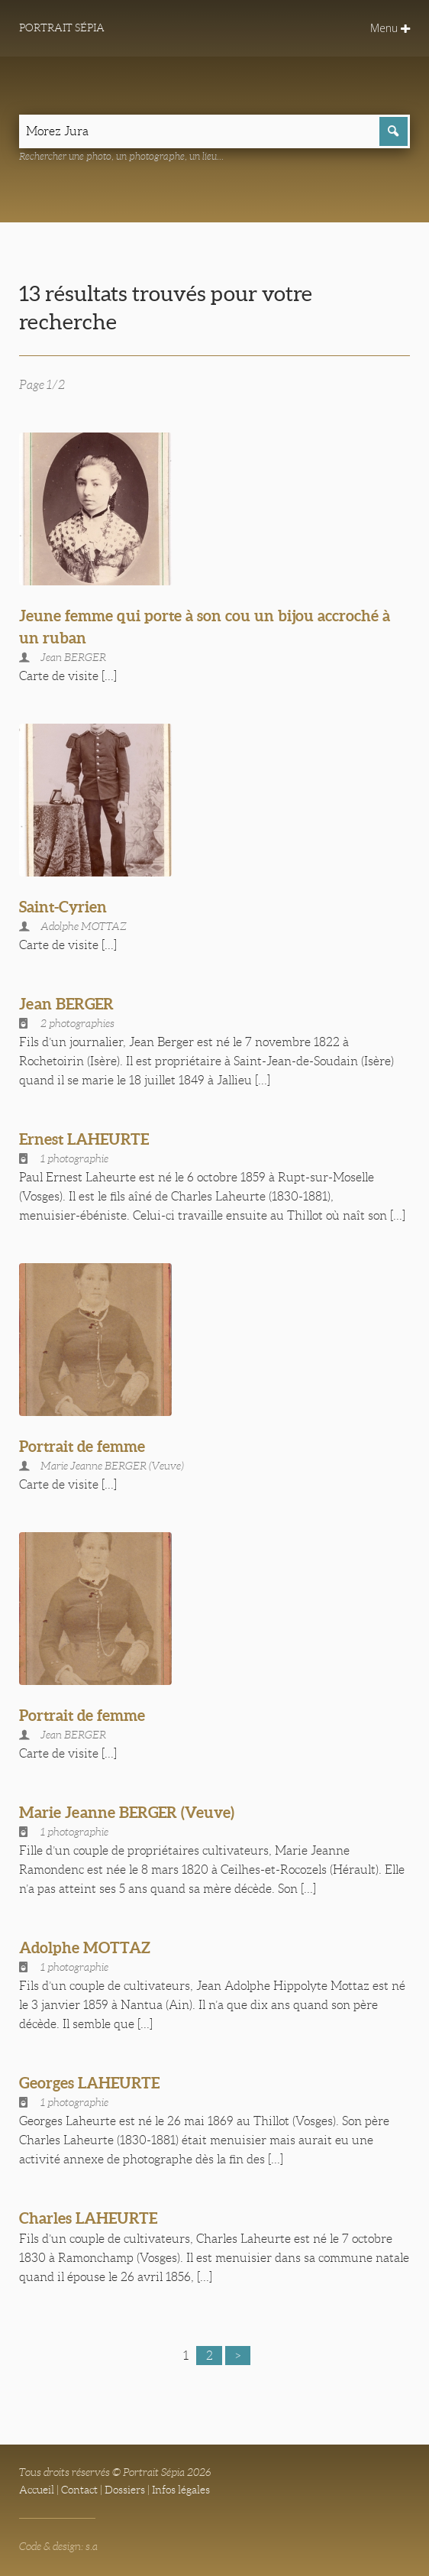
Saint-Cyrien (63, 906)
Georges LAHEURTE (89, 2083)
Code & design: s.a (58, 2546)
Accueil (36, 2490)
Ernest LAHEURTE (84, 1139)
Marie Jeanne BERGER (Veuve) (126, 1812)
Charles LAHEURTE (88, 2218)
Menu (390, 28)
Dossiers (125, 2490)
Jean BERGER (66, 1004)
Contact (79, 2490)
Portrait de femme (82, 1446)
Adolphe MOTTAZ (84, 1947)
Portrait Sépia (62, 27)
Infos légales (181, 2490)
